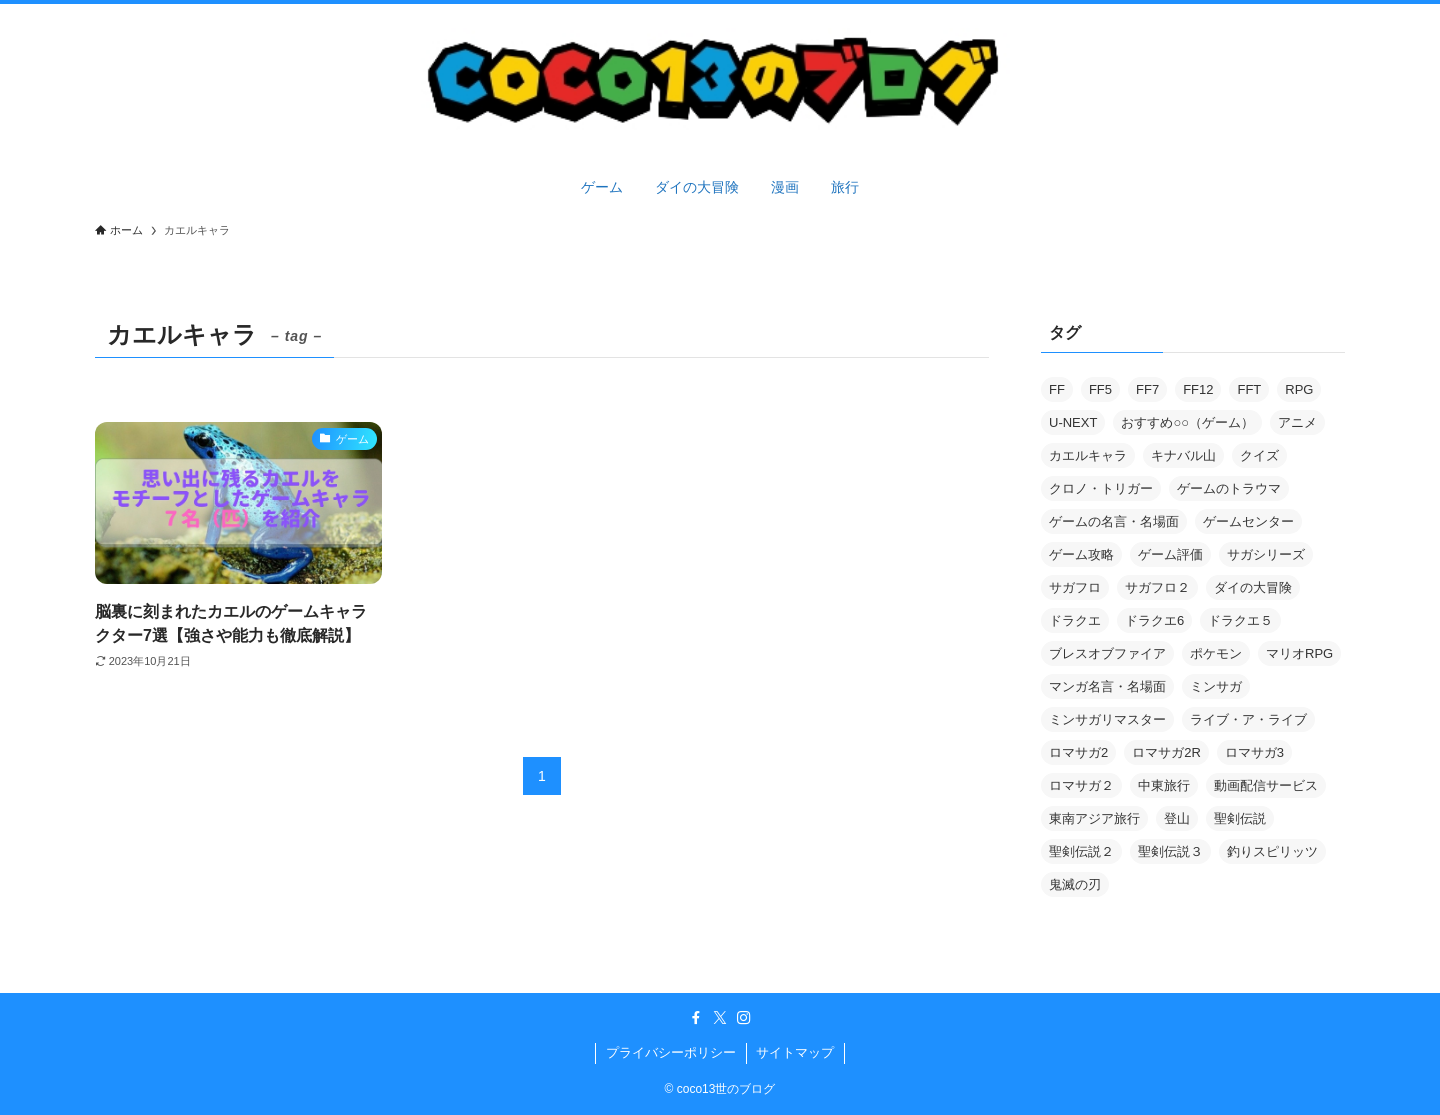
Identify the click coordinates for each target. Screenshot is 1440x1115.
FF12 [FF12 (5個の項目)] (1198, 389)
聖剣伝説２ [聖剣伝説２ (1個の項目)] (1081, 851)
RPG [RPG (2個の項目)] (1299, 389)
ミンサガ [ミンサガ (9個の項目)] (1216, 686)
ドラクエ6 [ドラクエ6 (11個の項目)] (1154, 620)
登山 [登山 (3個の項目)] (1177, 818)
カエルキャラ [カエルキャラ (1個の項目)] (1088, 455)
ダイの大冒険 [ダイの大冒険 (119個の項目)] (1253, 587)
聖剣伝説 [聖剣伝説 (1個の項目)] (1240, 818)
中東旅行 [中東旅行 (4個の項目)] (1164, 785)
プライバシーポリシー (671, 1052)
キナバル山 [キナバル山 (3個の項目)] (1183, 455)
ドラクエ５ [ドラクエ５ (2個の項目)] (1240, 620)
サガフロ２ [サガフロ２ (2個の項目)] (1157, 587)
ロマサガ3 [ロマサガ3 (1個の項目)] (1254, 752)
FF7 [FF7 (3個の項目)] (1147, 389)
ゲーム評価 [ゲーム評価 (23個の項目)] (1170, 554)
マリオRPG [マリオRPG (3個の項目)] (1299, 653)
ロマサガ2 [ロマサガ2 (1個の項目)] (1078, 752)
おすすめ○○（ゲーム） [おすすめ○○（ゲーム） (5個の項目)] (1187, 422)
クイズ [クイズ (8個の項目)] (1259, 455)
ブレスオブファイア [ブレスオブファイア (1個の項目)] (1107, 653)
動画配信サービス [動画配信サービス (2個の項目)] (1266, 785)
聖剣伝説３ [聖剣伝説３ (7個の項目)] (1170, 851)
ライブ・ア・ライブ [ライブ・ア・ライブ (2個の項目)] (1248, 719)
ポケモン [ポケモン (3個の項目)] (1216, 653)
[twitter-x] (720, 1018)
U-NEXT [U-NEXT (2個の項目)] (1073, 422)
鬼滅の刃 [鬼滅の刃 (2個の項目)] (1075, 884)
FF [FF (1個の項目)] (1057, 389)
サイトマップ (795, 1052)
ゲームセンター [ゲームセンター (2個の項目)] (1248, 521)
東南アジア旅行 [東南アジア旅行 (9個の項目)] (1094, 818)
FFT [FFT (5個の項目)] (1249, 389)
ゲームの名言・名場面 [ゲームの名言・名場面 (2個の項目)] (1114, 521)
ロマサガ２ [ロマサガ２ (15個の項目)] (1081, 785)
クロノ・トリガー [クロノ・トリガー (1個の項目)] (1101, 488)
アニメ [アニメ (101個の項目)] (1297, 422)
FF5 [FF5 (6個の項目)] (1100, 389)
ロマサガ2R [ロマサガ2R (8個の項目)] (1166, 752)
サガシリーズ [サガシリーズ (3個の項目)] (1266, 554)
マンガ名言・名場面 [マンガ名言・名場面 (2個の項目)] (1107, 686)
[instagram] (744, 1018)
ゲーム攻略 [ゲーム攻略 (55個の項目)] (1081, 554)
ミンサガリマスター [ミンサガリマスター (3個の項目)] (1107, 719)
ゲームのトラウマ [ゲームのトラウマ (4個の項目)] (1229, 488)
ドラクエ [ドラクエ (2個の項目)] (1075, 620)
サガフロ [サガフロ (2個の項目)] (1075, 587)
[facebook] (696, 1018)
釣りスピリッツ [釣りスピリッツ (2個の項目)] (1272, 851)
